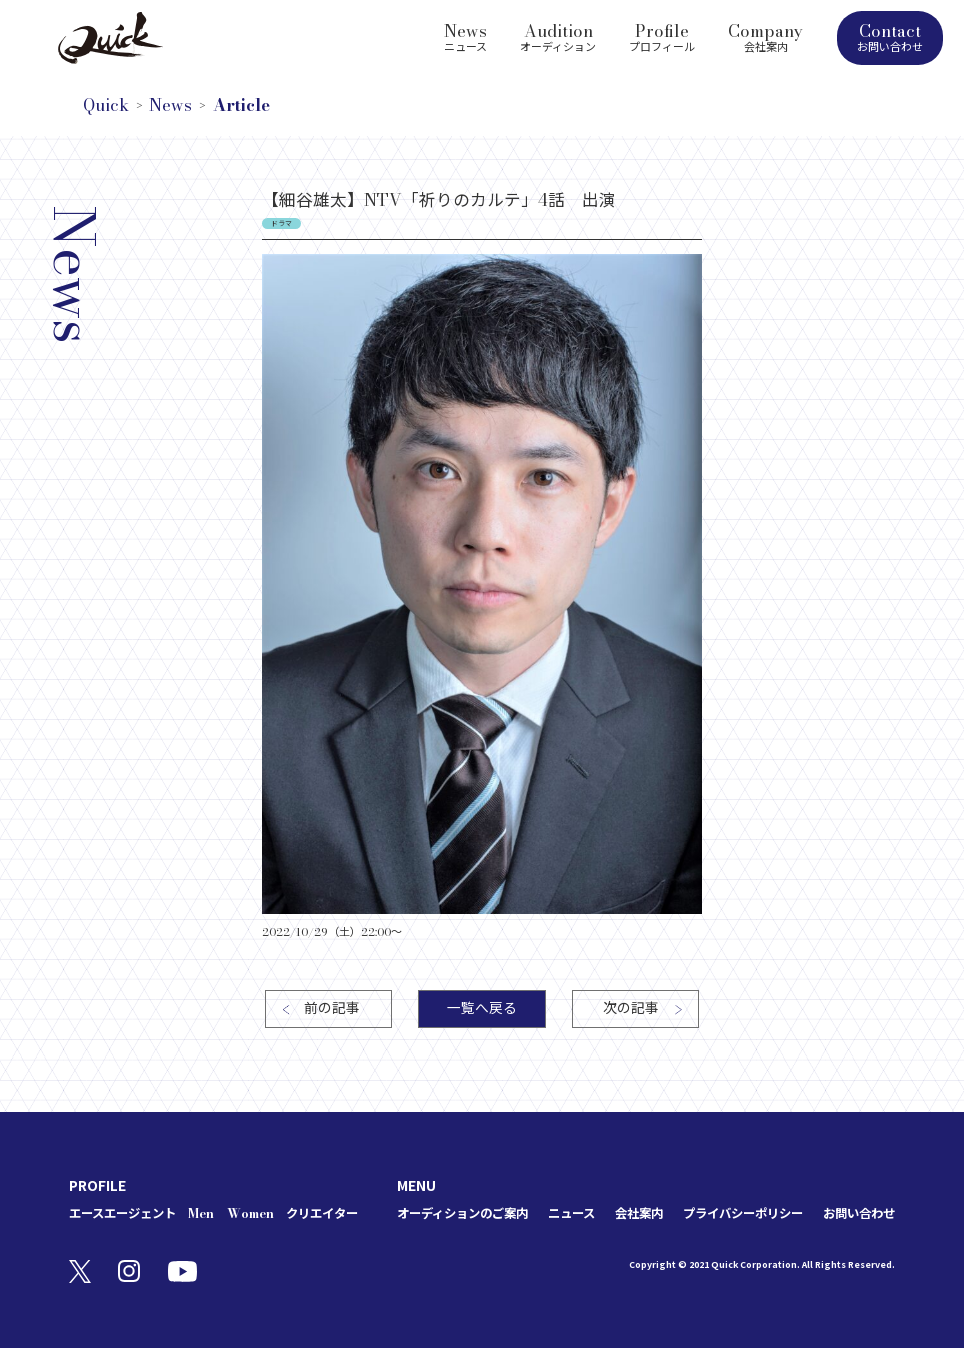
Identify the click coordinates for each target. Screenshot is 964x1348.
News (465, 36)
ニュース (571, 1213)
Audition (558, 36)
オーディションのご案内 (462, 1213)
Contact (890, 36)
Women (250, 1213)
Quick (106, 105)
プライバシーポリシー (743, 1213)
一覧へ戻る (482, 1008)
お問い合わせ (859, 1213)
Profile (662, 36)
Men (201, 1213)
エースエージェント (122, 1213)
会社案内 (639, 1213)
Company (765, 36)
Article (241, 105)
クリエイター (322, 1213)
